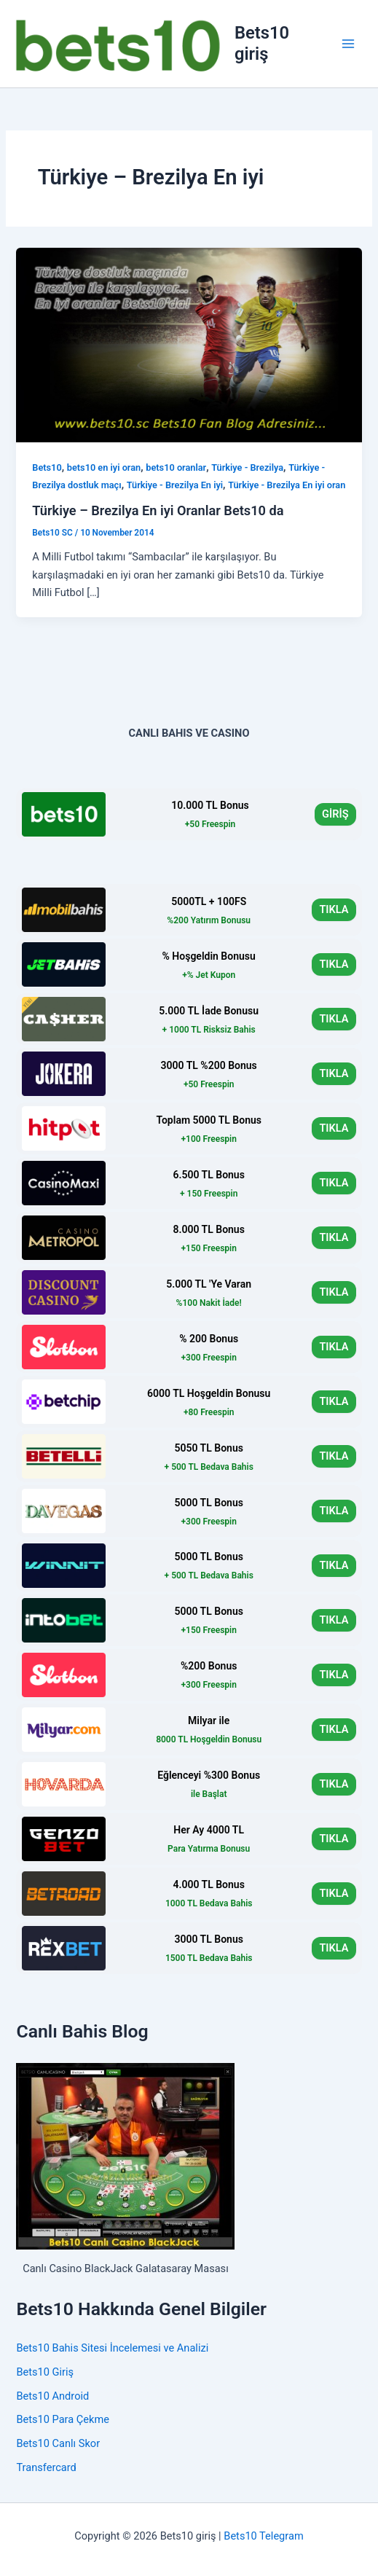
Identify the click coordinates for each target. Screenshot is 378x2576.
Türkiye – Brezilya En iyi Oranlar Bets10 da (157, 510)
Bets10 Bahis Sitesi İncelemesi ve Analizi (112, 2347)
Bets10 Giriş (45, 2372)
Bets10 (46, 467)
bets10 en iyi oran (104, 467)
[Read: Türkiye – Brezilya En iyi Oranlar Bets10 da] (188, 344)
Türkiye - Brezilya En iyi (175, 484)
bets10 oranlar (176, 467)
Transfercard (46, 2467)
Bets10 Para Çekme (62, 2419)
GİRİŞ (335, 814)
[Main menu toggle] (348, 43)
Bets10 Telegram (263, 2535)
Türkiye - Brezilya (247, 467)
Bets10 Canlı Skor (58, 2443)
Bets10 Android (52, 2396)
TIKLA (333, 909)
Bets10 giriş (262, 43)
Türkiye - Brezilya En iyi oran (286, 484)
